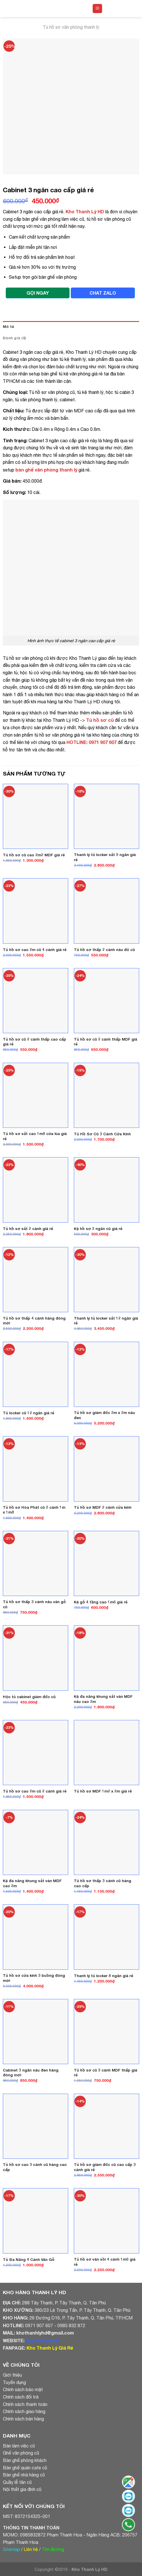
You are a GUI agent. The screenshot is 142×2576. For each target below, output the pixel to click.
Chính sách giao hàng (24, 2411)
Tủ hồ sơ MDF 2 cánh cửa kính (102, 1507)
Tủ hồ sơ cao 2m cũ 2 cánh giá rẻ (34, 1791)
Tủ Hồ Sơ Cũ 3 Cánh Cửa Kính (102, 1134)
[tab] (71, 326)
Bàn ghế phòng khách (24, 2460)
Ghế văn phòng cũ (21, 2452)
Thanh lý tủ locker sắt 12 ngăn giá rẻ (106, 1321)
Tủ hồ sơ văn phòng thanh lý (71, 27)
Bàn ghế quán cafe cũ (25, 2467)
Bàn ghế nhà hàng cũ (24, 2474)
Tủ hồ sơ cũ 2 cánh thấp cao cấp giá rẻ (34, 1042)
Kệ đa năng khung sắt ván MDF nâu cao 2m (103, 1699)
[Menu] (97, 8)
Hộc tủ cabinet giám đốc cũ (29, 1696)
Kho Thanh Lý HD (85, 211)
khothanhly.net (42, 2340)
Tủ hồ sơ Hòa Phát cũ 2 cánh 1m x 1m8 (34, 1510)
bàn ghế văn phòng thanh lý (46, 469)
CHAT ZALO (103, 292)
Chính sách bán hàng (23, 2418)
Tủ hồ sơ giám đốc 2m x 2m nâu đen (104, 1415)
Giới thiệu (12, 2374)
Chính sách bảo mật (23, 2389)
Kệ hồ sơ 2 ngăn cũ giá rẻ (98, 1228)
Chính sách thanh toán (25, 2404)
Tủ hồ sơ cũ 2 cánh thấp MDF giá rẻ (105, 1042)
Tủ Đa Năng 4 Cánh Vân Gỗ (28, 2259)
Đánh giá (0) (14, 338)
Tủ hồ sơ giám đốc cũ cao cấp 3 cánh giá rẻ (105, 2167)
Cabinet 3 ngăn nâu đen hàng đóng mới (30, 2072)
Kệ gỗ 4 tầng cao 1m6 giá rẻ (100, 1602)
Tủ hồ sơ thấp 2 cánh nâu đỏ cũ (104, 949)
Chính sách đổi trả (20, 2396)
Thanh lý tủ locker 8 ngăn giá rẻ (103, 1975)
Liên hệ (31, 2549)
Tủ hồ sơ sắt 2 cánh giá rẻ (28, 1228)
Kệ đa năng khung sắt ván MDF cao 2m (32, 1883)
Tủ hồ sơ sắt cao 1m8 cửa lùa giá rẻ (35, 1136)
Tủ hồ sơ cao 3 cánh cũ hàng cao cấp (35, 2167)
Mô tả (8, 326)
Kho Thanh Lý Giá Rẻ (50, 2347)
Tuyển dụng (14, 2382)
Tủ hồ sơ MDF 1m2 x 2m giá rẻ (103, 1791)
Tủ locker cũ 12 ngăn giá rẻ (28, 1413)
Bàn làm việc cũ (19, 2445)
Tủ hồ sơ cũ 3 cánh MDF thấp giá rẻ (105, 2072)
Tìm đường (53, 2549)
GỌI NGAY (38, 292)
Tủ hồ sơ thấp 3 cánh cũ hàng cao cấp (102, 1883)
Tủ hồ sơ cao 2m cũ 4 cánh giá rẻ (34, 949)
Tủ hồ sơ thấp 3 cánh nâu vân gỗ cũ (34, 1604)
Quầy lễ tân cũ (17, 2482)
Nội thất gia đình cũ (22, 2489)
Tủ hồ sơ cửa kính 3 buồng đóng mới (34, 1978)
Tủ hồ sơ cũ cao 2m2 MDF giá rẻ (34, 855)
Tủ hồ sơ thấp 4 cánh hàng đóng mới (34, 1321)
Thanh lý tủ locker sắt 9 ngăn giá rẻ (105, 857)
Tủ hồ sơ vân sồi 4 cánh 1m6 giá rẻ (104, 2262)
